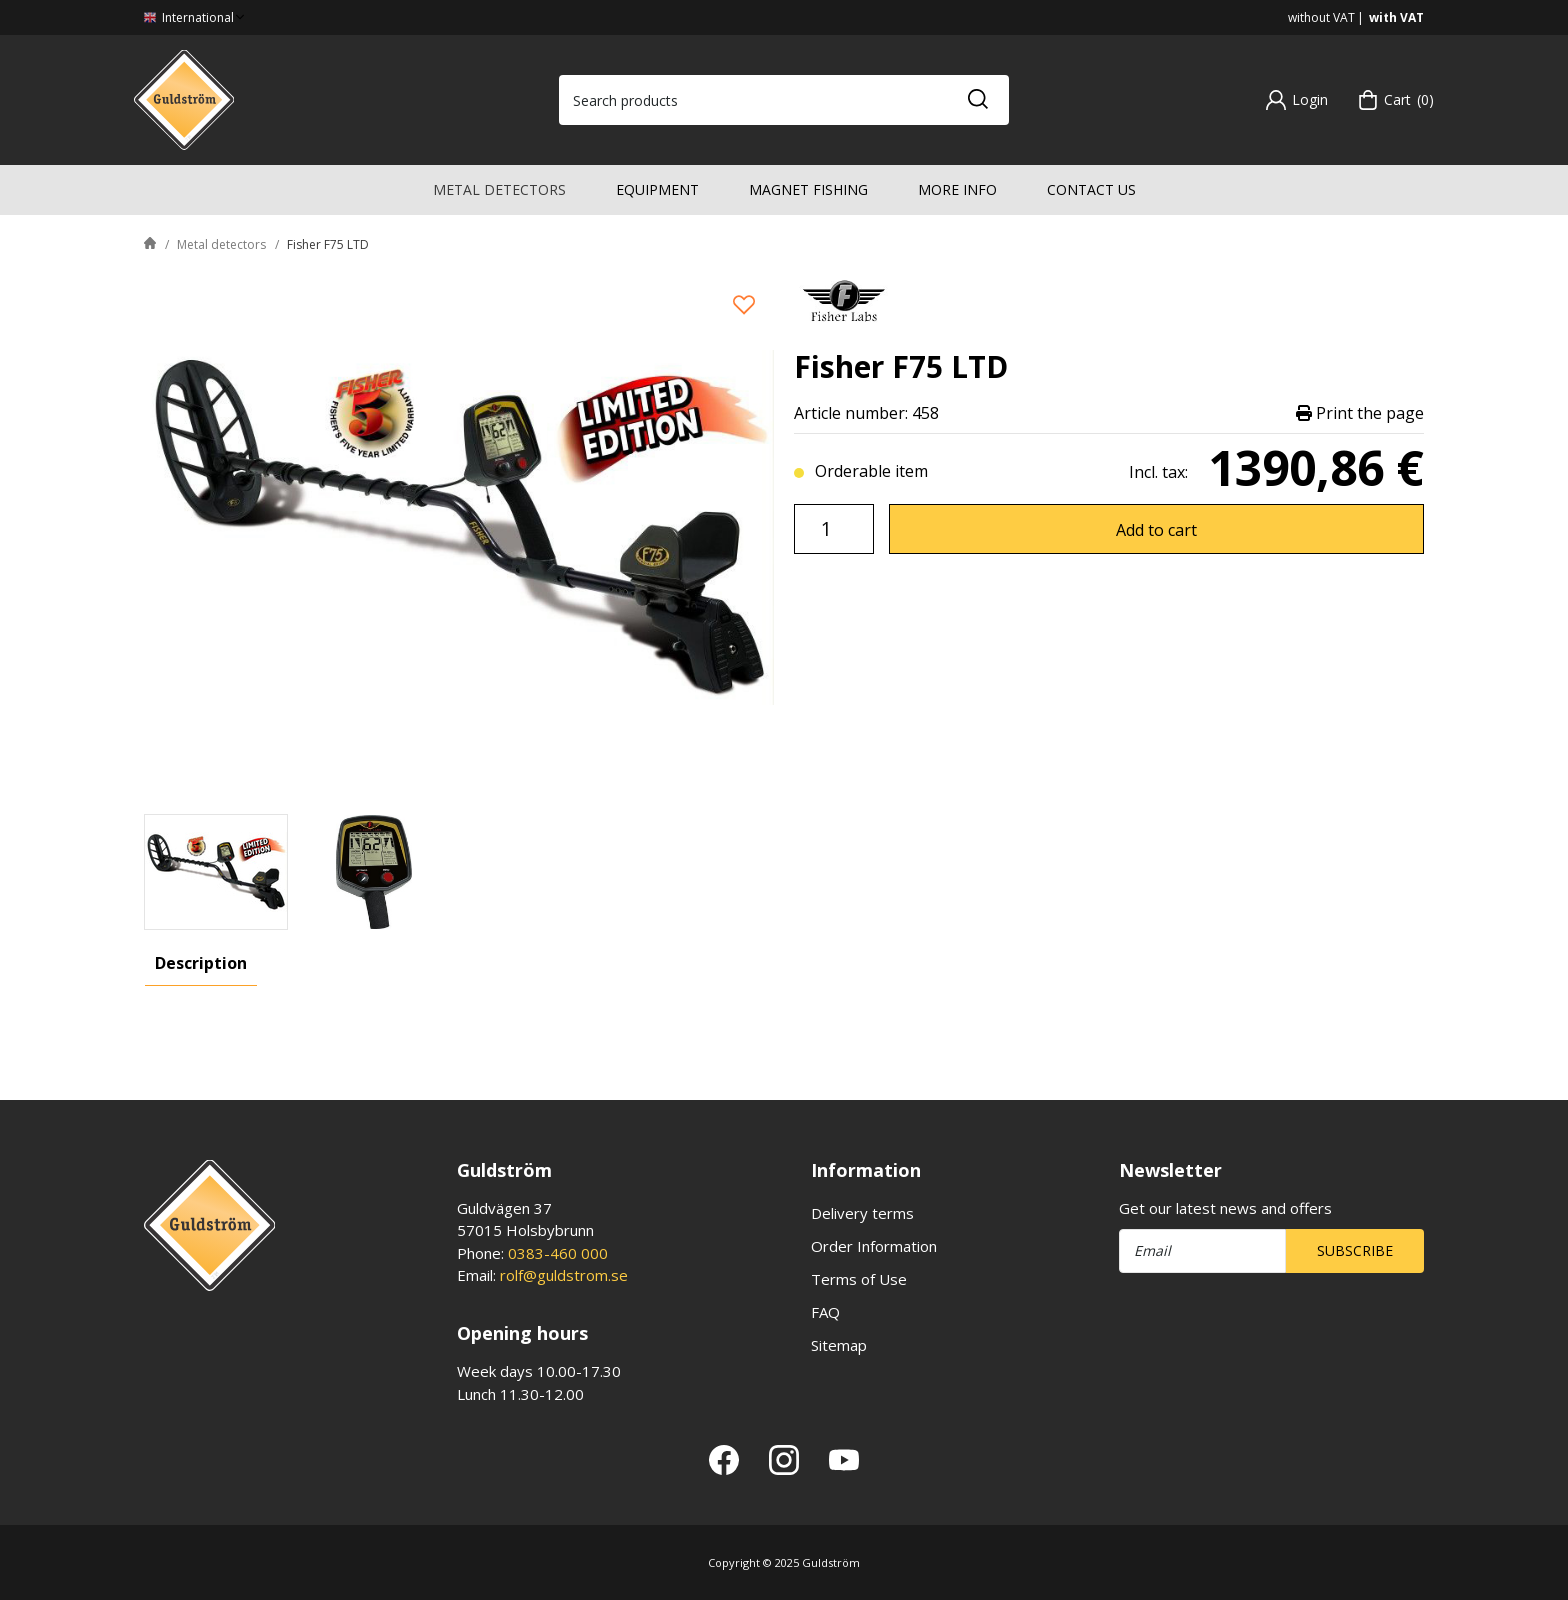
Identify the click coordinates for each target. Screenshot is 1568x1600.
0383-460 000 (558, 1253)
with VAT (1396, 17)
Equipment (657, 189)
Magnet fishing (808, 189)
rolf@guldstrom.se (564, 1275)
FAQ (825, 1312)
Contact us (1091, 189)
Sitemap (839, 1345)
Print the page (1360, 413)
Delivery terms (862, 1213)
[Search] (977, 100)
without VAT (1321, 17)
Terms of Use (859, 1279)
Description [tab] (201, 963)
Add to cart (1156, 530)
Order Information (874, 1246)
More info (957, 189)
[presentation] (216, 872)
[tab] (216, 872)
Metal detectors (499, 189)
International (196, 17)
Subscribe (1355, 1250)
